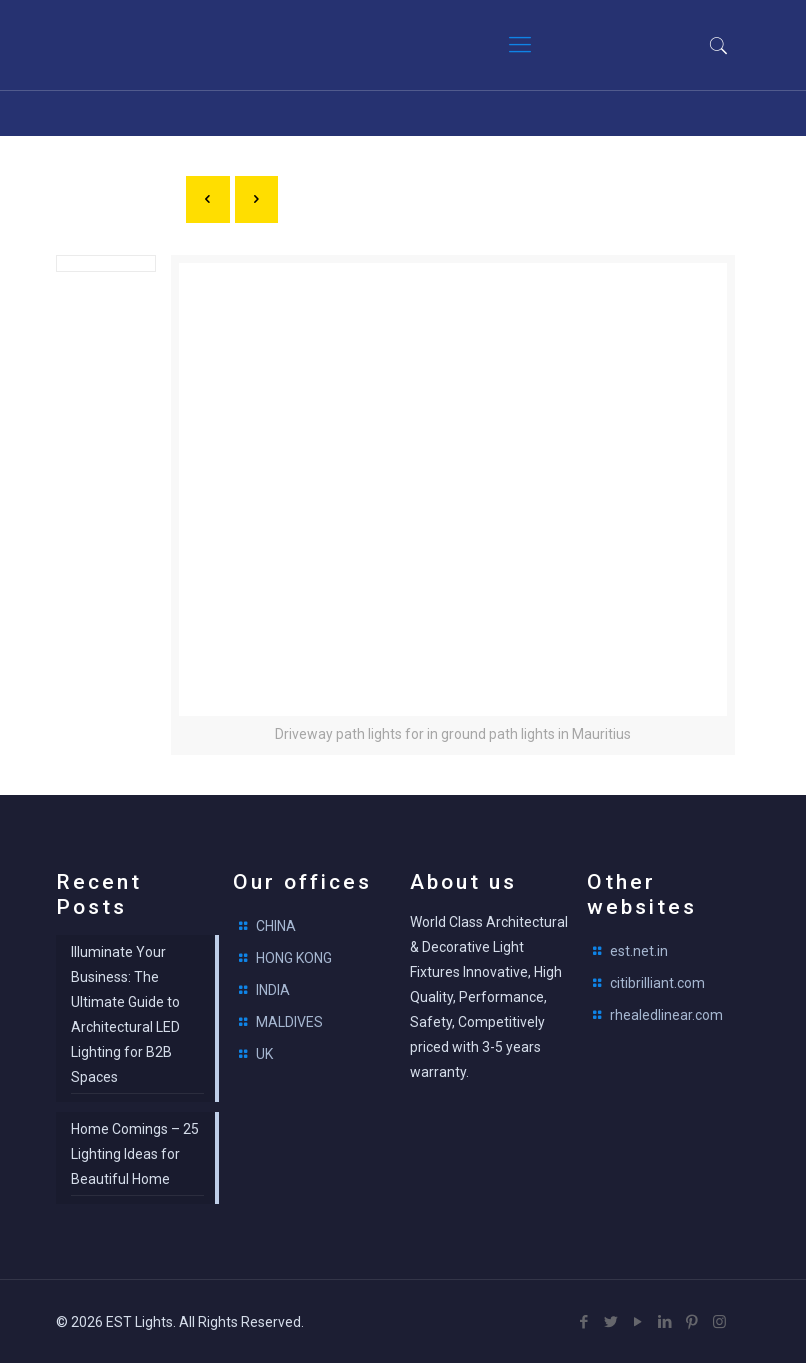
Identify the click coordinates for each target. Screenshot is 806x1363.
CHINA (276, 926)
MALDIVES (289, 1022)
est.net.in (639, 951)
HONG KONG (294, 958)
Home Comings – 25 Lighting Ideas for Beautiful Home (135, 1154)
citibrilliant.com (657, 983)
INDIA (273, 990)
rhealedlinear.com (666, 1015)
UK (264, 1054)
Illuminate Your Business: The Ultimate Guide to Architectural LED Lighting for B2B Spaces (125, 1014)
